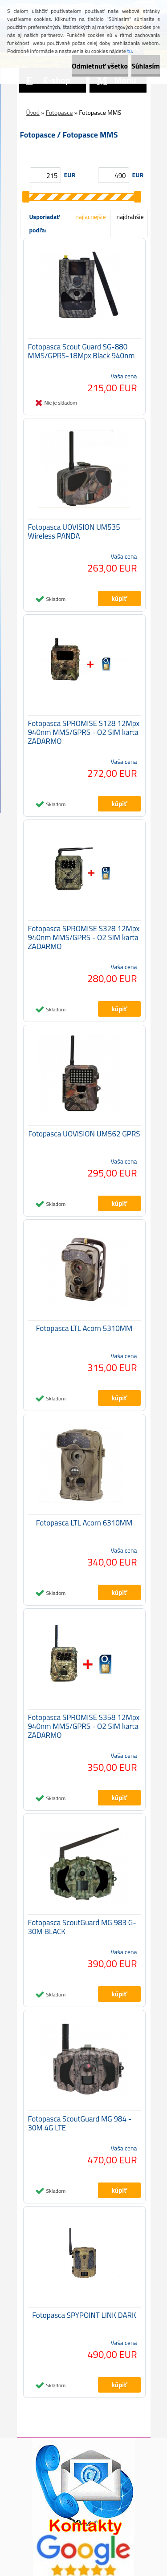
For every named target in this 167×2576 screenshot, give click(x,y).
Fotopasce (59, 112)
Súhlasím (145, 66)
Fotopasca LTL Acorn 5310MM (84, 1328)
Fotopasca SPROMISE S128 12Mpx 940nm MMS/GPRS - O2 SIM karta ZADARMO (84, 732)
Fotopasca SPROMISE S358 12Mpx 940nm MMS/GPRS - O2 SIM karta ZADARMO (84, 1726)
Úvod (33, 112)
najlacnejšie (90, 216)
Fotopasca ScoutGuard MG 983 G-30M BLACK (82, 1927)
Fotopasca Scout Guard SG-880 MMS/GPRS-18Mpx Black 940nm (81, 351)
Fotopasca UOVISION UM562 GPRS (84, 1133)
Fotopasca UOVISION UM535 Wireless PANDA (74, 531)
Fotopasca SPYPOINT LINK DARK (84, 2315)
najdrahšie (129, 216)
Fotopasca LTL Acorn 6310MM (84, 1522)
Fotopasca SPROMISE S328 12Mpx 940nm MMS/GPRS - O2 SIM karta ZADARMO (84, 937)
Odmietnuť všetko (100, 66)
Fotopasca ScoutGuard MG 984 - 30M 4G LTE (80, 2123)
